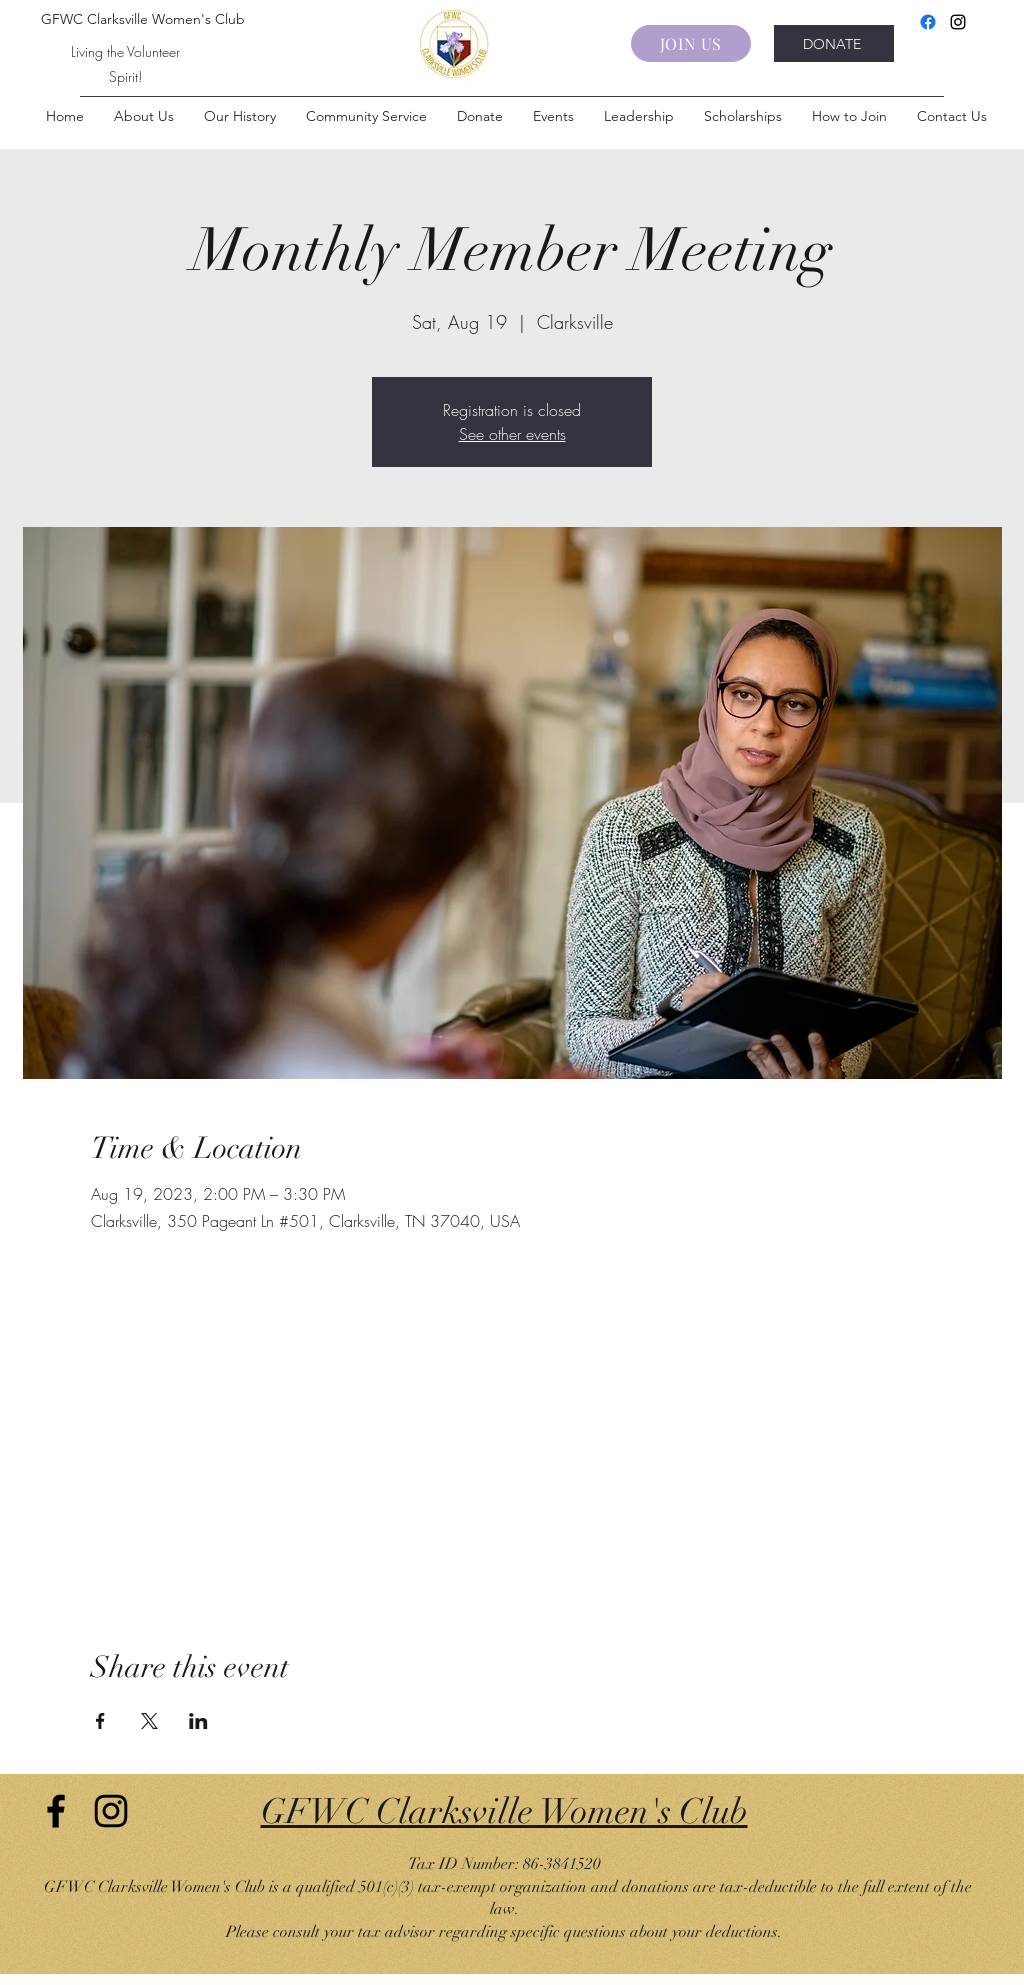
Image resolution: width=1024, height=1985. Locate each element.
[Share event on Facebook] (100, 1721)
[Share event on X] (149, 1721)
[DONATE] (834, 43)
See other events (512, 434)
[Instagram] (958, 22)
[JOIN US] (691, 43)
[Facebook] (928, 22)
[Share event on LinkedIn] (198, 1721)
